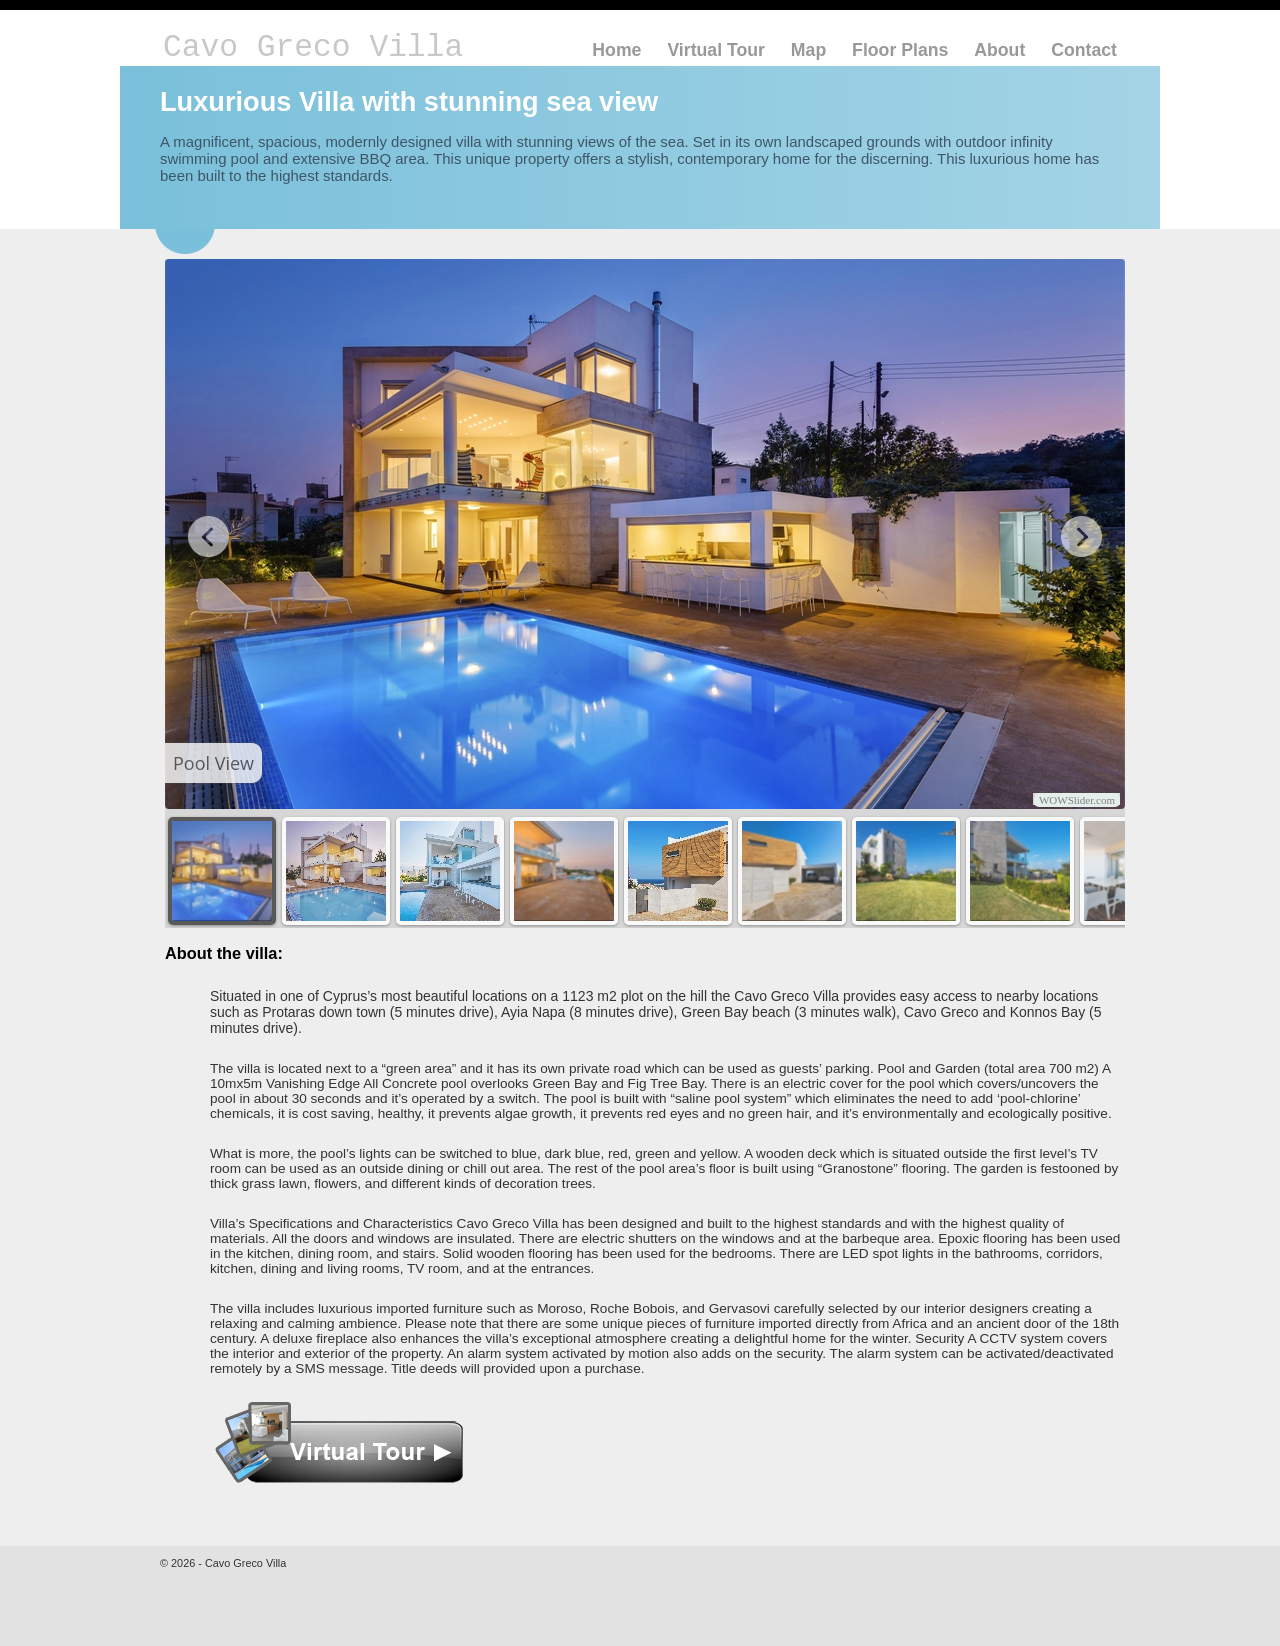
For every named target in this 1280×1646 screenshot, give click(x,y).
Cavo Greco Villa (313, 47)
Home (616, 50)
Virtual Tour (716, 50)
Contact (1084, 50)
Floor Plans (900, 50)
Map (808, 50)
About (999, 50)
